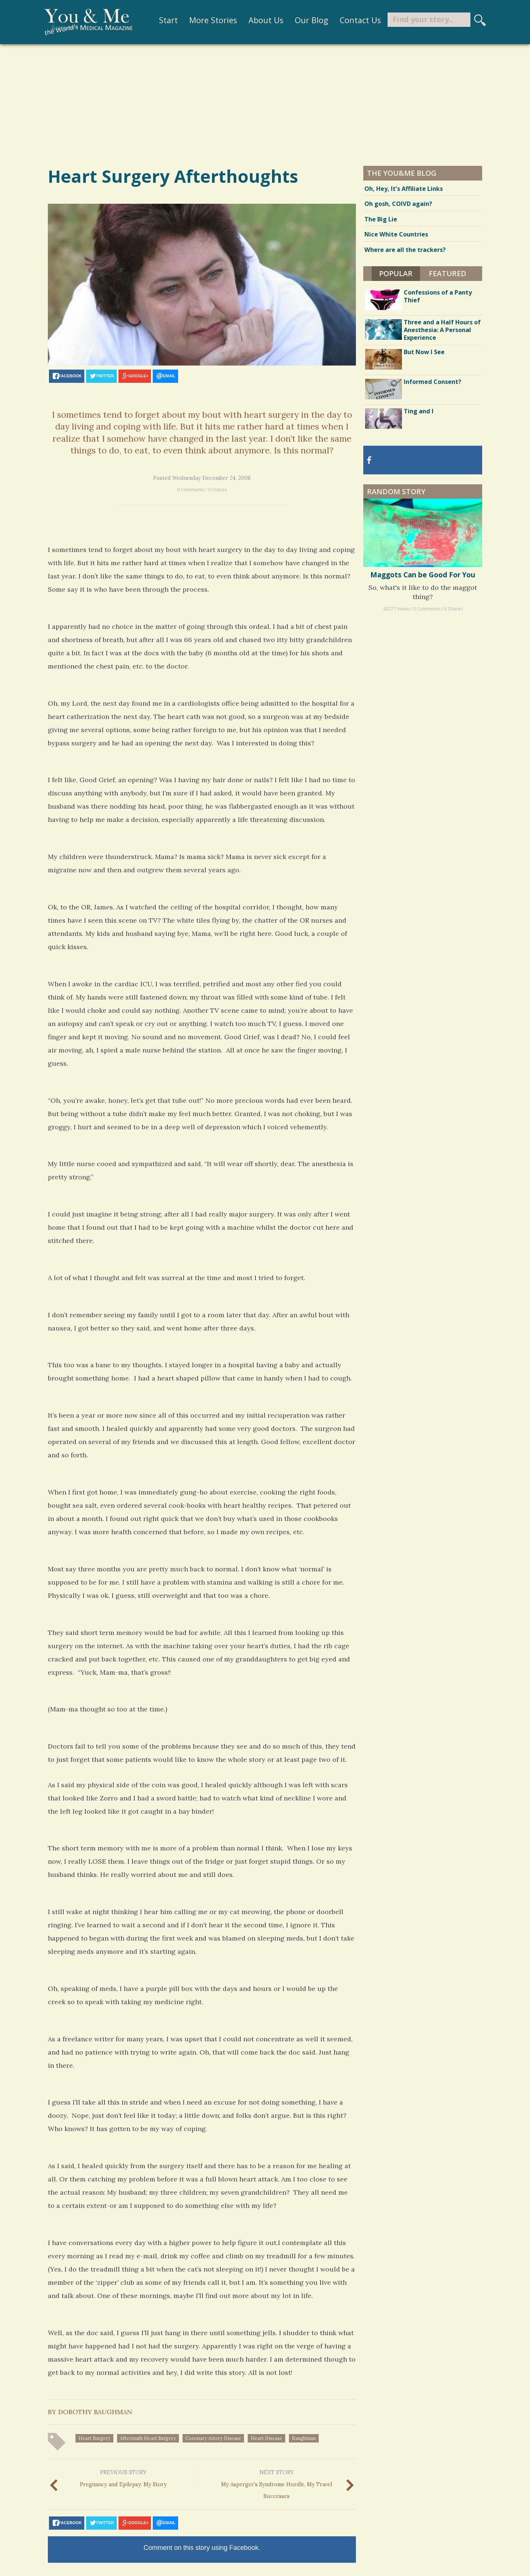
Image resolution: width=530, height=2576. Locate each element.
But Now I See (424, 352)
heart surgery (94, 2438)
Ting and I (419, 411)
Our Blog (306, 20)
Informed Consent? (432, 382)
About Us (260, 20)
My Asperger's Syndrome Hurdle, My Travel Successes (276, 2483)
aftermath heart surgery (148, 2438)
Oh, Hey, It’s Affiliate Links (403, 189)
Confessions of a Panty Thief (438, 296)
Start (163, 20)
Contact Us (355, 20)
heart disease (266, 2438)
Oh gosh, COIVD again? (398, 204)
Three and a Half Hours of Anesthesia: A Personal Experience (442, 330)
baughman (304, 2438)
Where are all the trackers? (405, 250)
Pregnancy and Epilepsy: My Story (123, 2478)
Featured (447, 273)
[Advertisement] (265, 104)
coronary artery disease (213, 2438)
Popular (396, 273)
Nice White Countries (396, 234)
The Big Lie (380, 219)
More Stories (208, 20)
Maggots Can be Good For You (422, 575)
